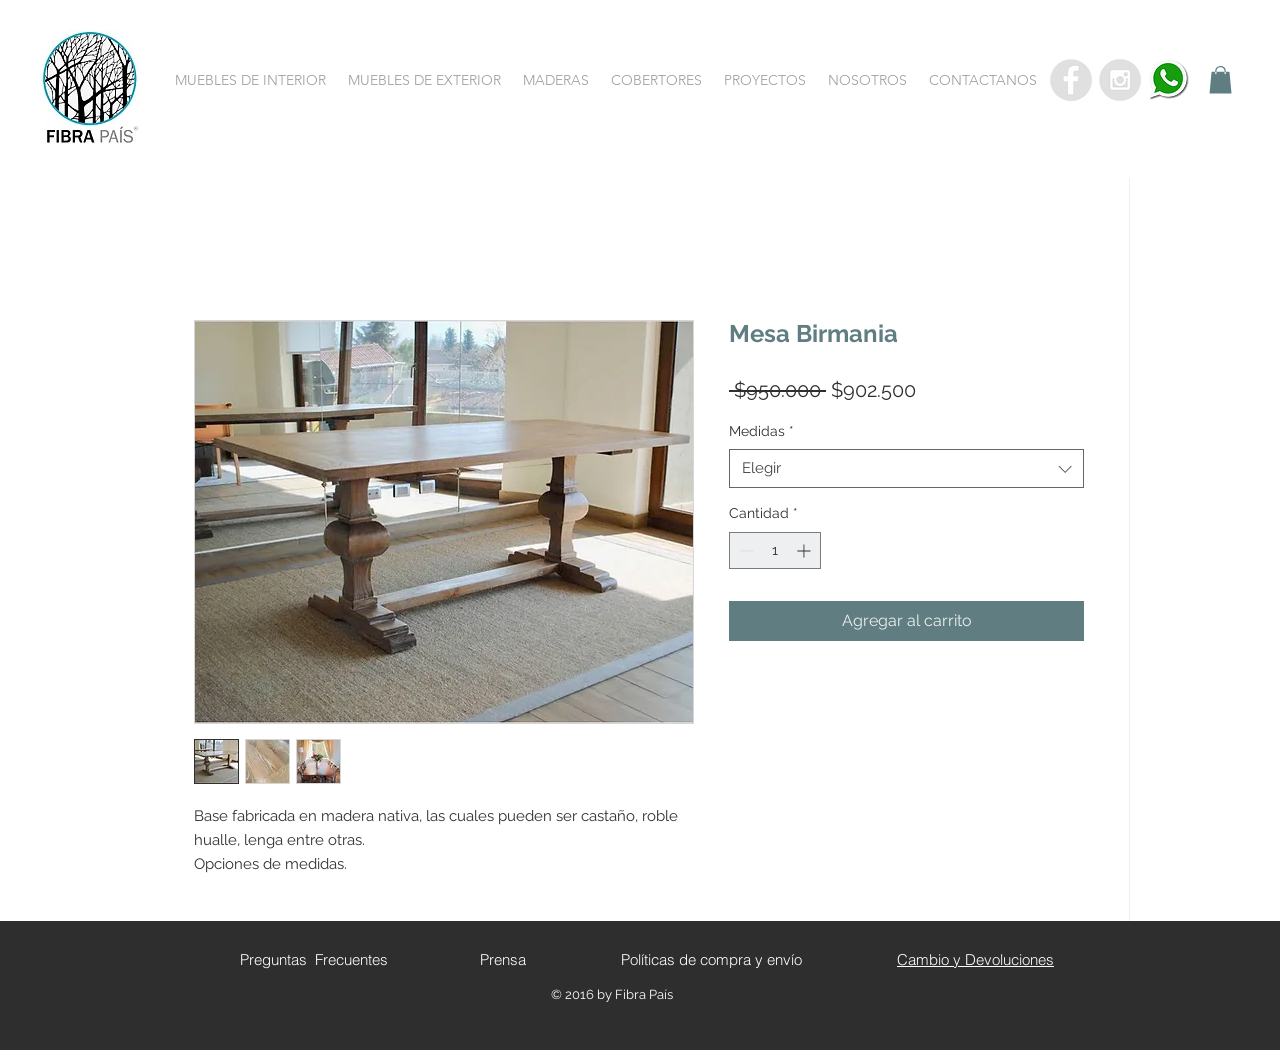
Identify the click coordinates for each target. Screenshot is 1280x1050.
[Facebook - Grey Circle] (1071, 80)
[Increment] (805, 550)
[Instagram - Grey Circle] (1120, 80)
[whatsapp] (1169, 80)
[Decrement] (744, 550)
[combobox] (906, 468)
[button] (250, 80)
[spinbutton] (775, 550)
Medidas (761, 431)
